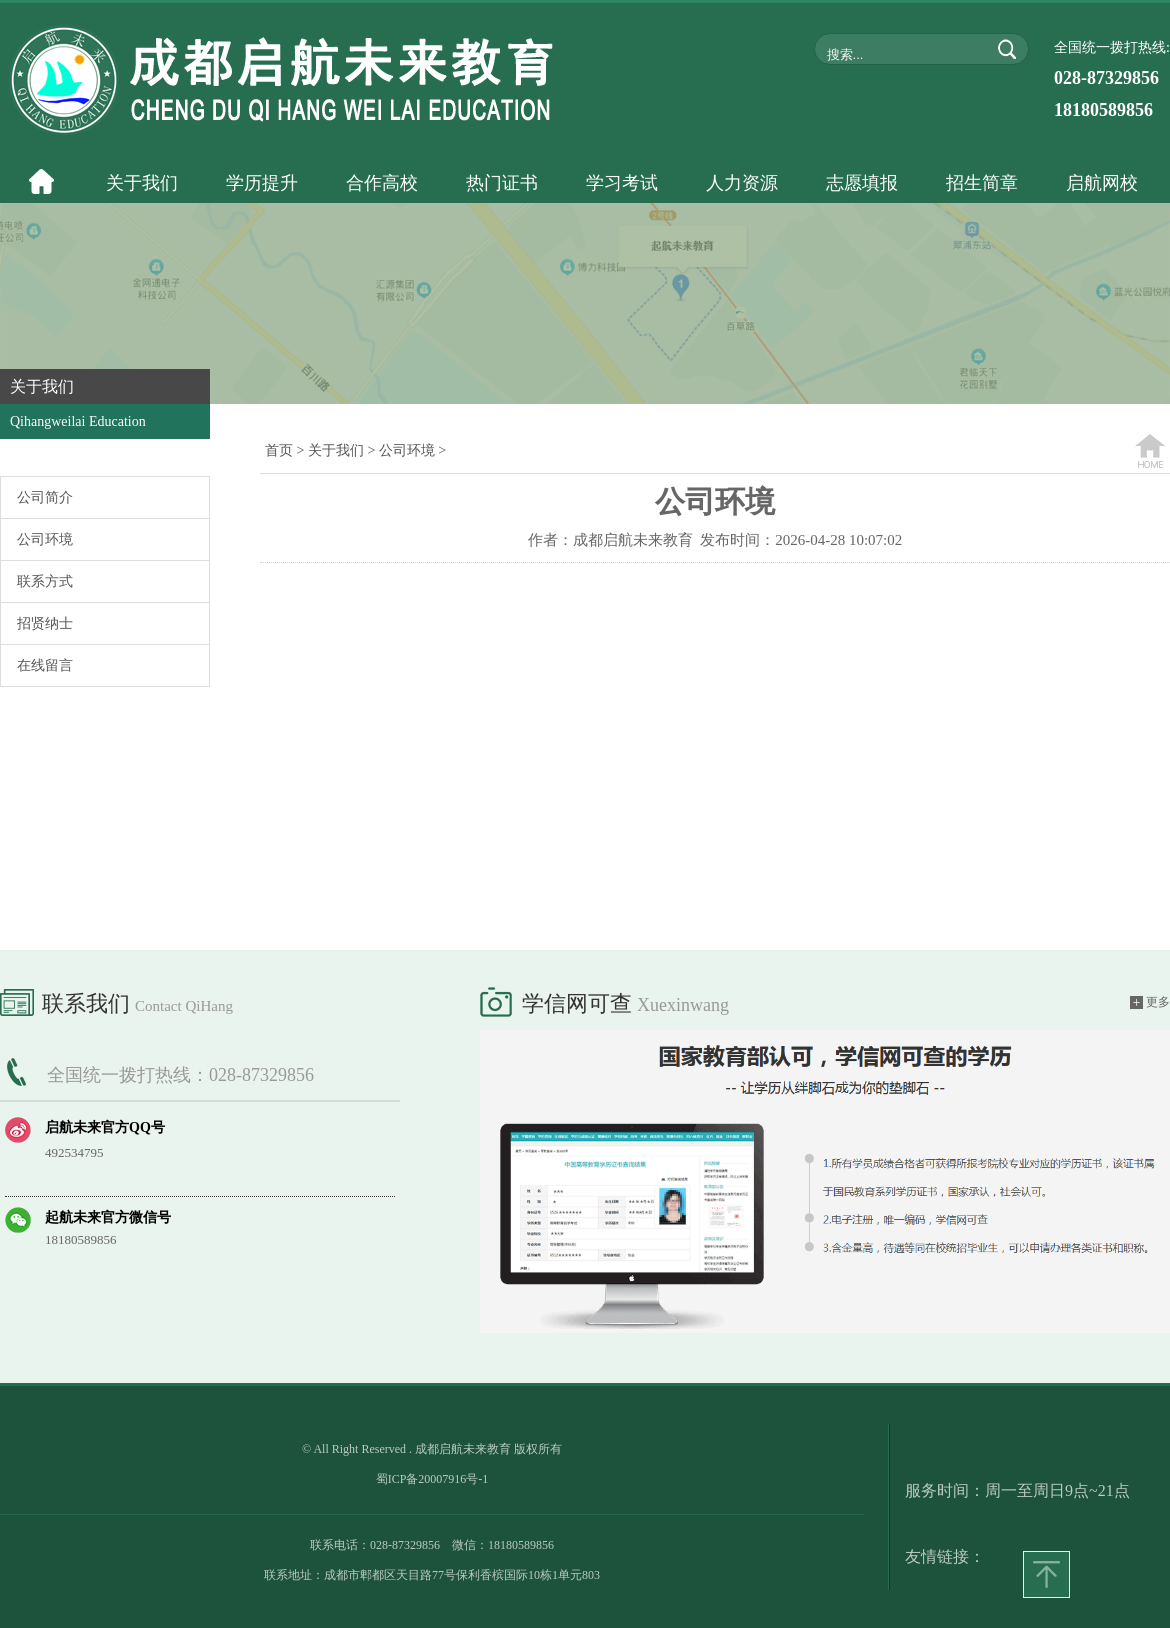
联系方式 (45, 581)
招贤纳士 (45, 623)
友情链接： (945, 1556)
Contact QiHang (184, 1006)
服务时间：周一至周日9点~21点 (1017, 1490)
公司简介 (45, 497)
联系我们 (116, 1000)
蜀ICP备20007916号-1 (432, 1479)
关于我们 (336, 450)
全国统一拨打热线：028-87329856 (180, 1075)
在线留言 (45, 665)
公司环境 (45, 539)
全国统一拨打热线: (1112, 80)
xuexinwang (683, 1005)
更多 (1150, 1002)
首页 (279, 450)
